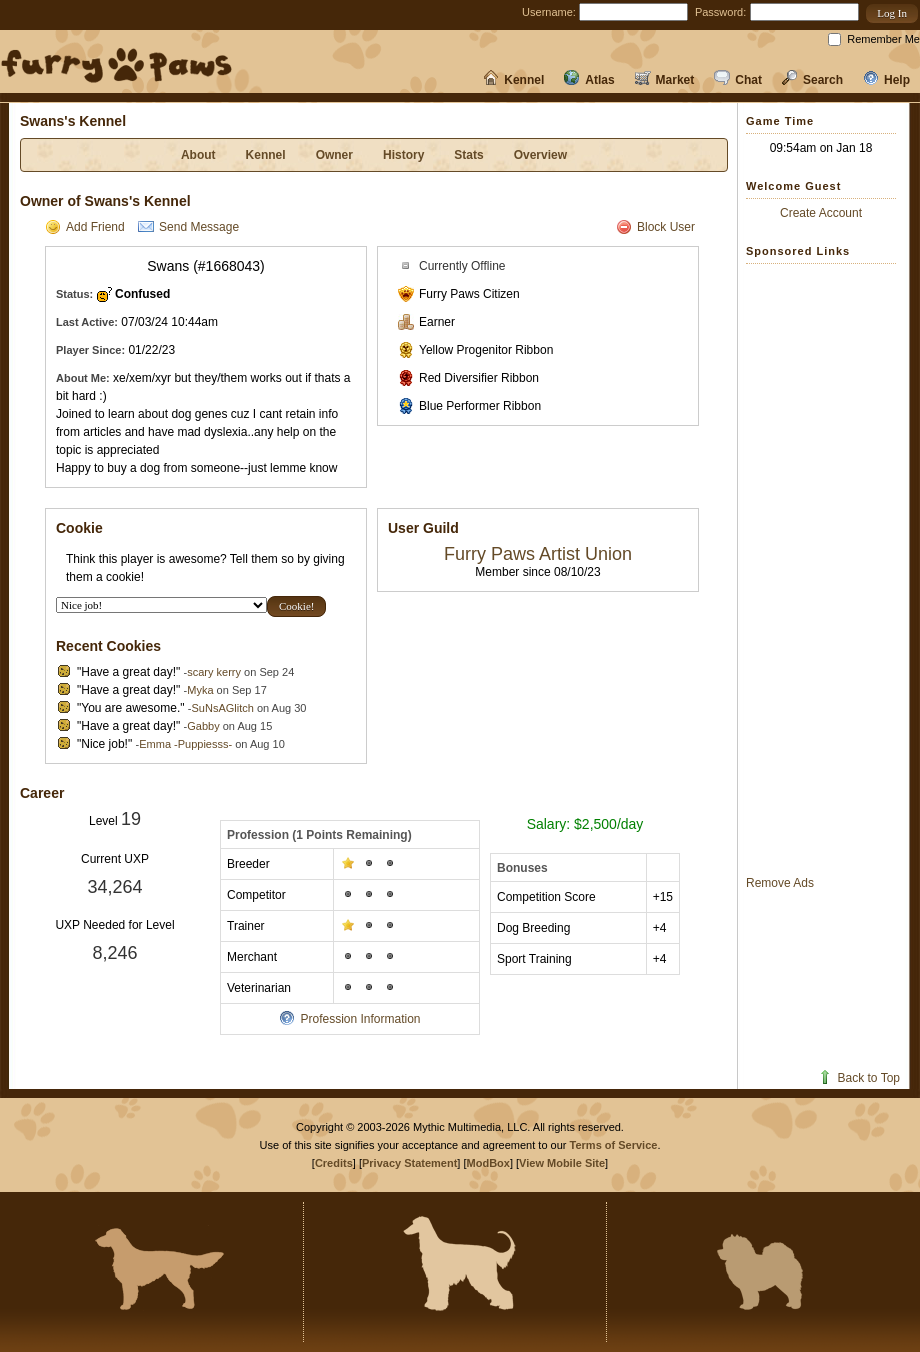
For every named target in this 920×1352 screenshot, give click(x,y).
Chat (738, 80)
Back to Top (858, 1078)
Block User (655, 227)
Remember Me (883, 39)
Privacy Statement (409, 1163)
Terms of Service (614, 1145)
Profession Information (349, 1019)
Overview (540, 155)
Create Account (821, 213)
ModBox (488, 1163)
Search (812, 80)
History (403, 155)
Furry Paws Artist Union (538, 554)
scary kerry (214, 672)
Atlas (589, 80)
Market (665, 80)
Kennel (513, 80)
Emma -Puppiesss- (185, 744)
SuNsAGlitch (222, 708)
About (198, 155)
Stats (468, 155)
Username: (549, 12)
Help (886, 80)
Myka (200, 690)
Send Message (188, 227)
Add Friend (85, 227)
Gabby (203, 726)
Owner (334, 155)
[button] (892, 13)
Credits (334, 1163)
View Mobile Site (562, 1163)
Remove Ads (780, 883)
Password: (720, 12)
